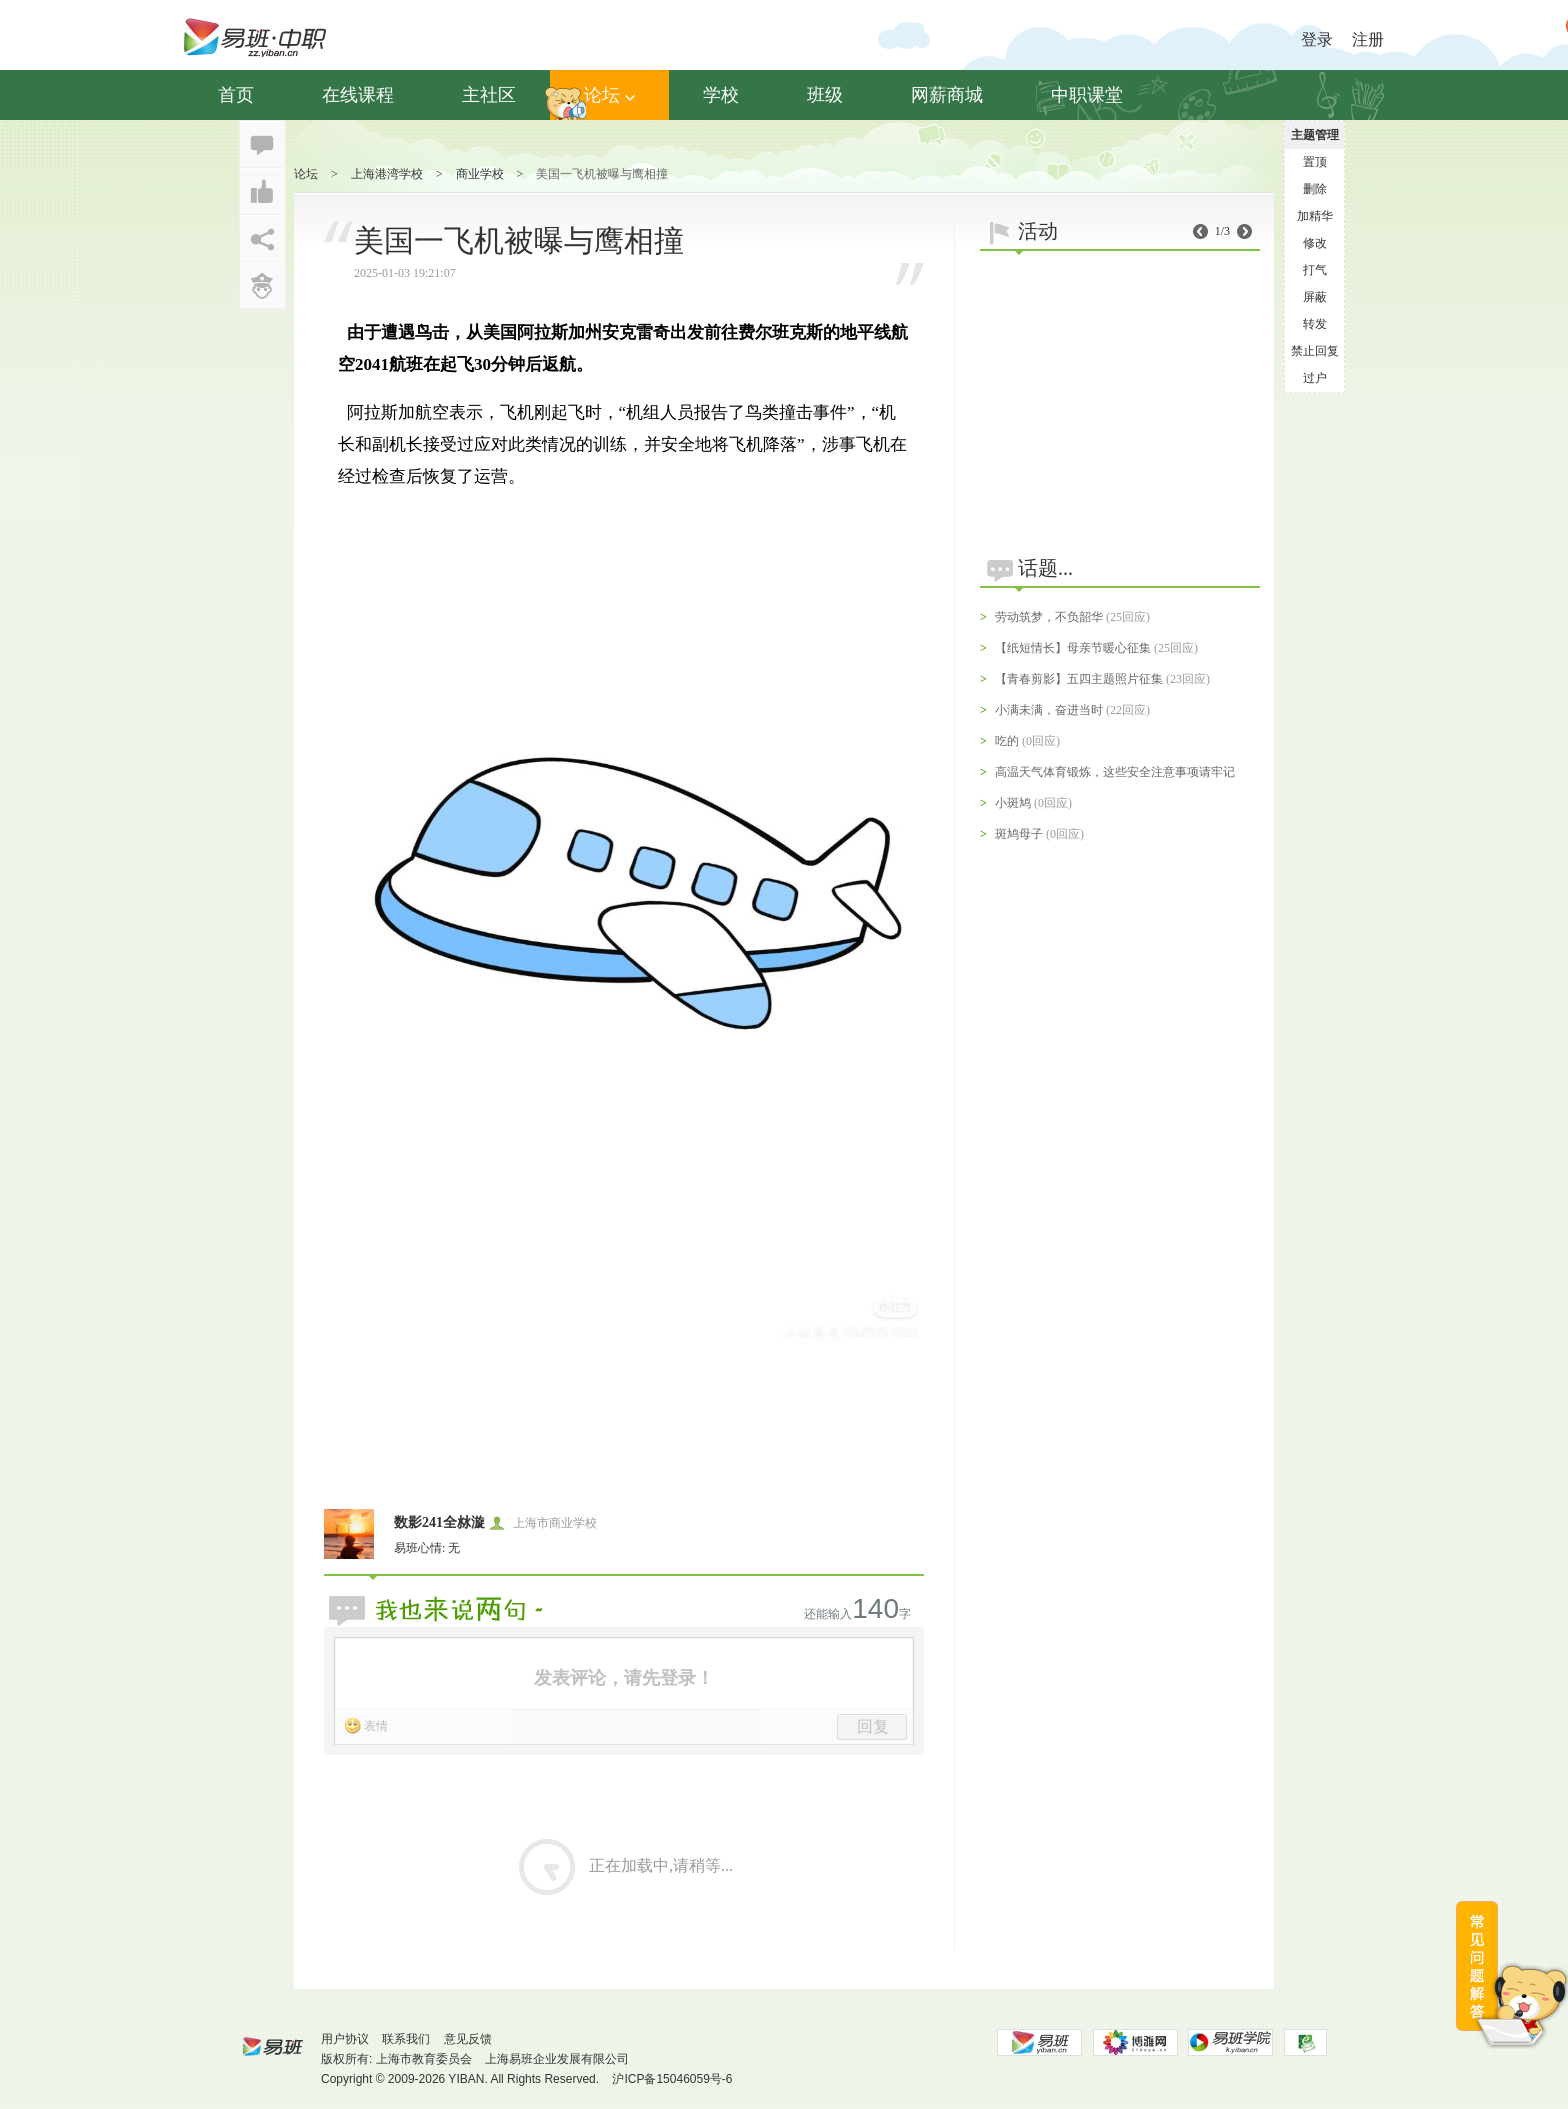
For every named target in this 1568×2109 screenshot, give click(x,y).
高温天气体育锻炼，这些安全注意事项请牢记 (1115, 772)
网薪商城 (947, 95)
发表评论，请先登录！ (624, 1678)
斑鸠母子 (1019, 834)
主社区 (489, 95)
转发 (1315, 324)
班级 (825, 95)
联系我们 (406, 2039)
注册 (1368, 39)
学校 (721, 95)
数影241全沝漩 (439, 1522)
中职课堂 (1087, 95)
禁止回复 (1315, 351)
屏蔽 (1315, 297)
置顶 (1315, 162)
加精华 (1315, 216)
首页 (236, 95)
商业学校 (480, 174)
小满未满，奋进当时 (1049, 710)
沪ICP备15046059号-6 (672, 2079)
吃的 (1007, 741)
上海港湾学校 (387, 174)
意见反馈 (468, 2039)
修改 (1315, 243)
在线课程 (358, 95)
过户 (1315, 378)
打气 (1315, 270)
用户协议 (345, 2039)
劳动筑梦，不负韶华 (1049, 617)
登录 (1317, 39)
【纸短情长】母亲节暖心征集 (1073, 648)
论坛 (609, 95)
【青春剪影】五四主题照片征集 (1079, 679)
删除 (1315, 189)
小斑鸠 (1013, 803)
